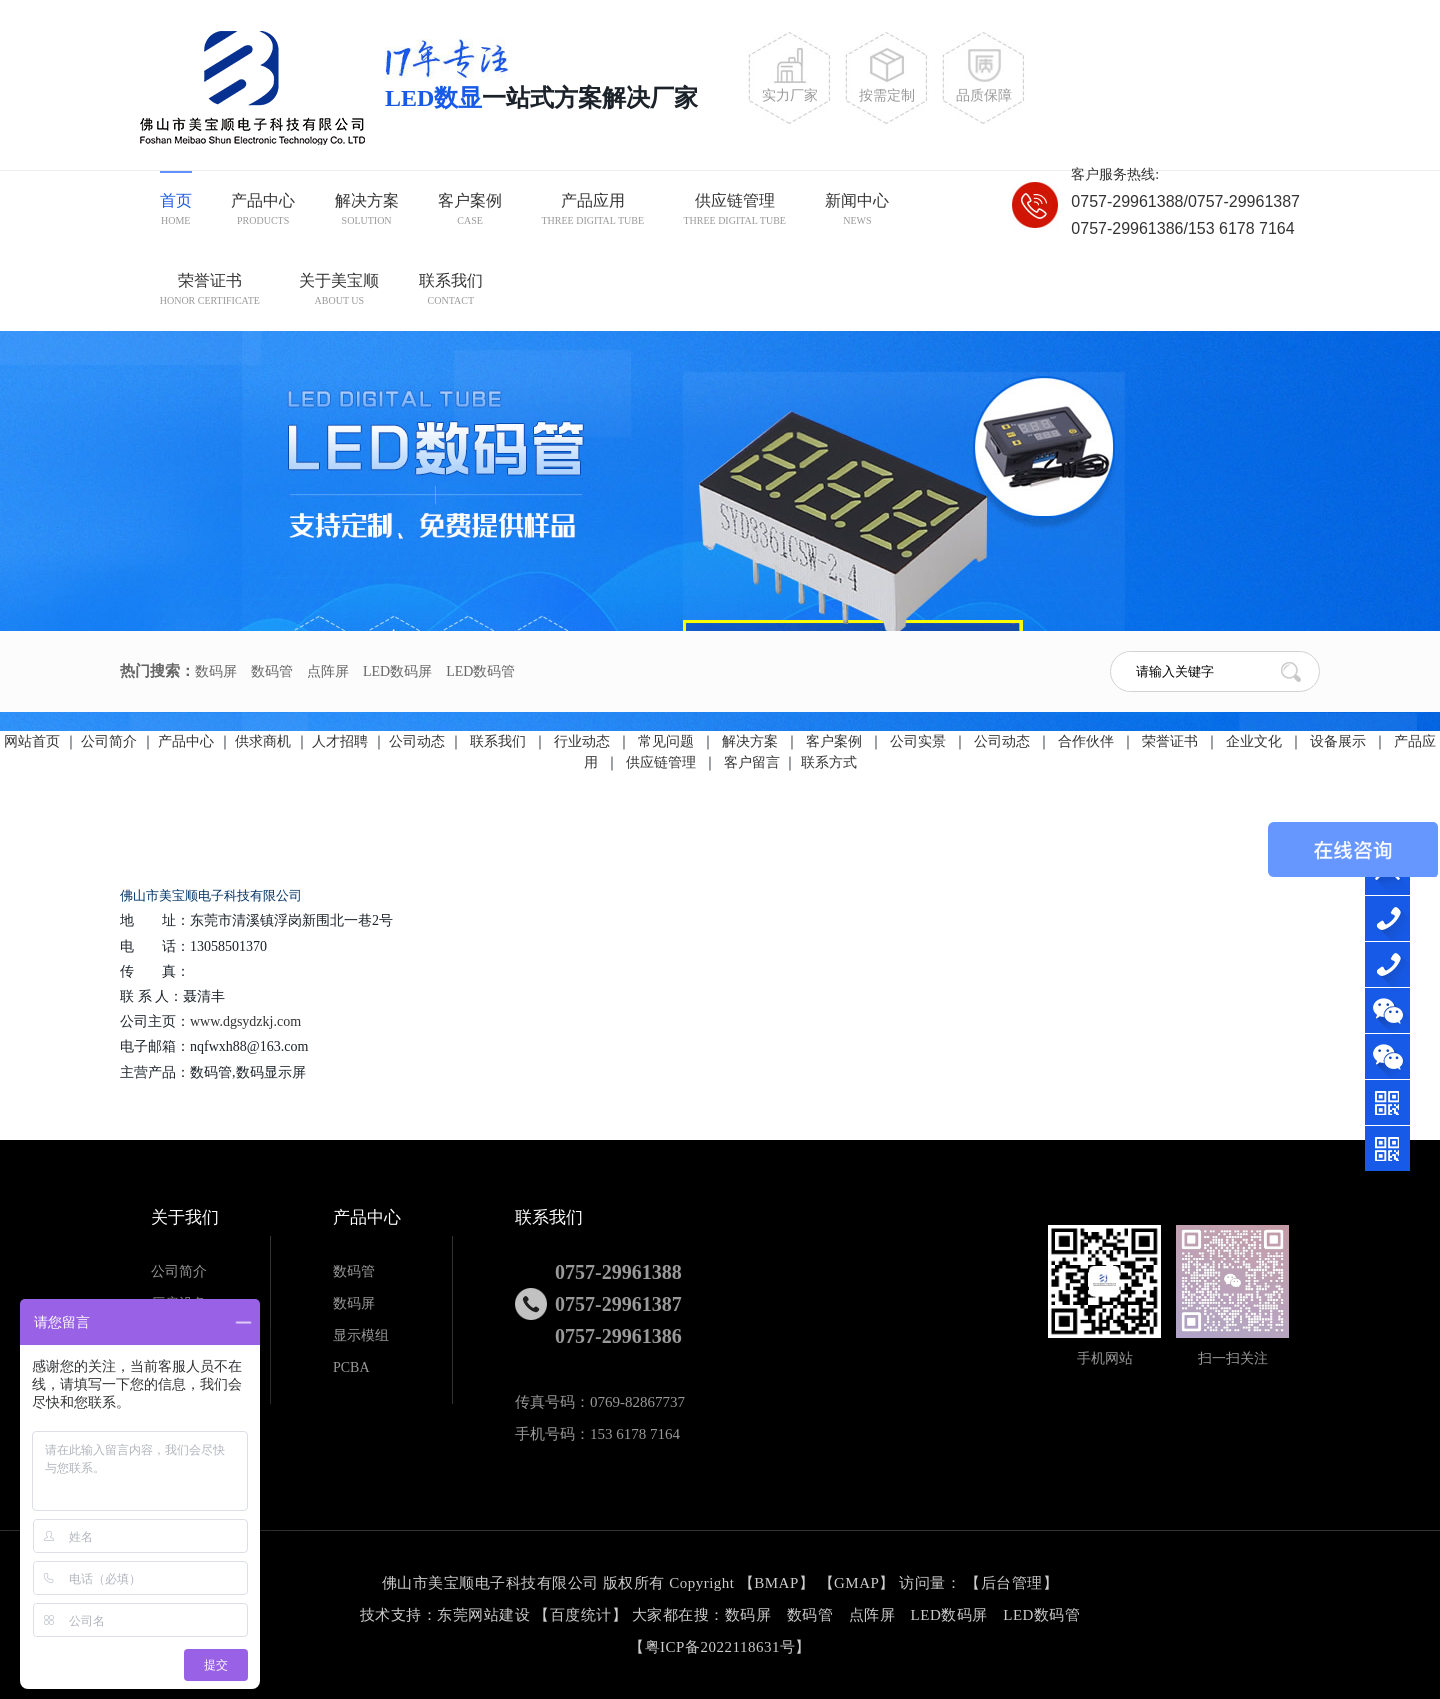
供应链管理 (734, 211)
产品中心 (263, 211)
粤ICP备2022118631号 (720, 1647)
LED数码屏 (397, 671)
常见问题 (668, 741)
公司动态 (417, 741)
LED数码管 (480, 671)
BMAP (776, 1583)
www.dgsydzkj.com (245, 1021)
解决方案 (367, 211)
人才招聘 (340, 741)
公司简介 (109, 741)
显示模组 (361, 1335)
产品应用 (592, 211)
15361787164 (1392, 918)
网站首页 (32, 741)
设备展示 (1340, 741)
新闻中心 (857, 211)
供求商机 (263, 741)
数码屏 (216, 671)
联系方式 (829, 762)
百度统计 (581, 1615)
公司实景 (920, 741)
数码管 (272, 671)
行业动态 (584, 741)
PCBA (351, 1367)
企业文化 (1256, 741)
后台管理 (1012, 1583)
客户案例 (470, 211)
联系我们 (451, 291)
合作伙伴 (1088, 741)
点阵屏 (328, 671)
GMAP (856, 1583)
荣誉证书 (210, 291)
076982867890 (1392, 964)
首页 (176, 211)
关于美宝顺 (339, 291)
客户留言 (752, 762)
